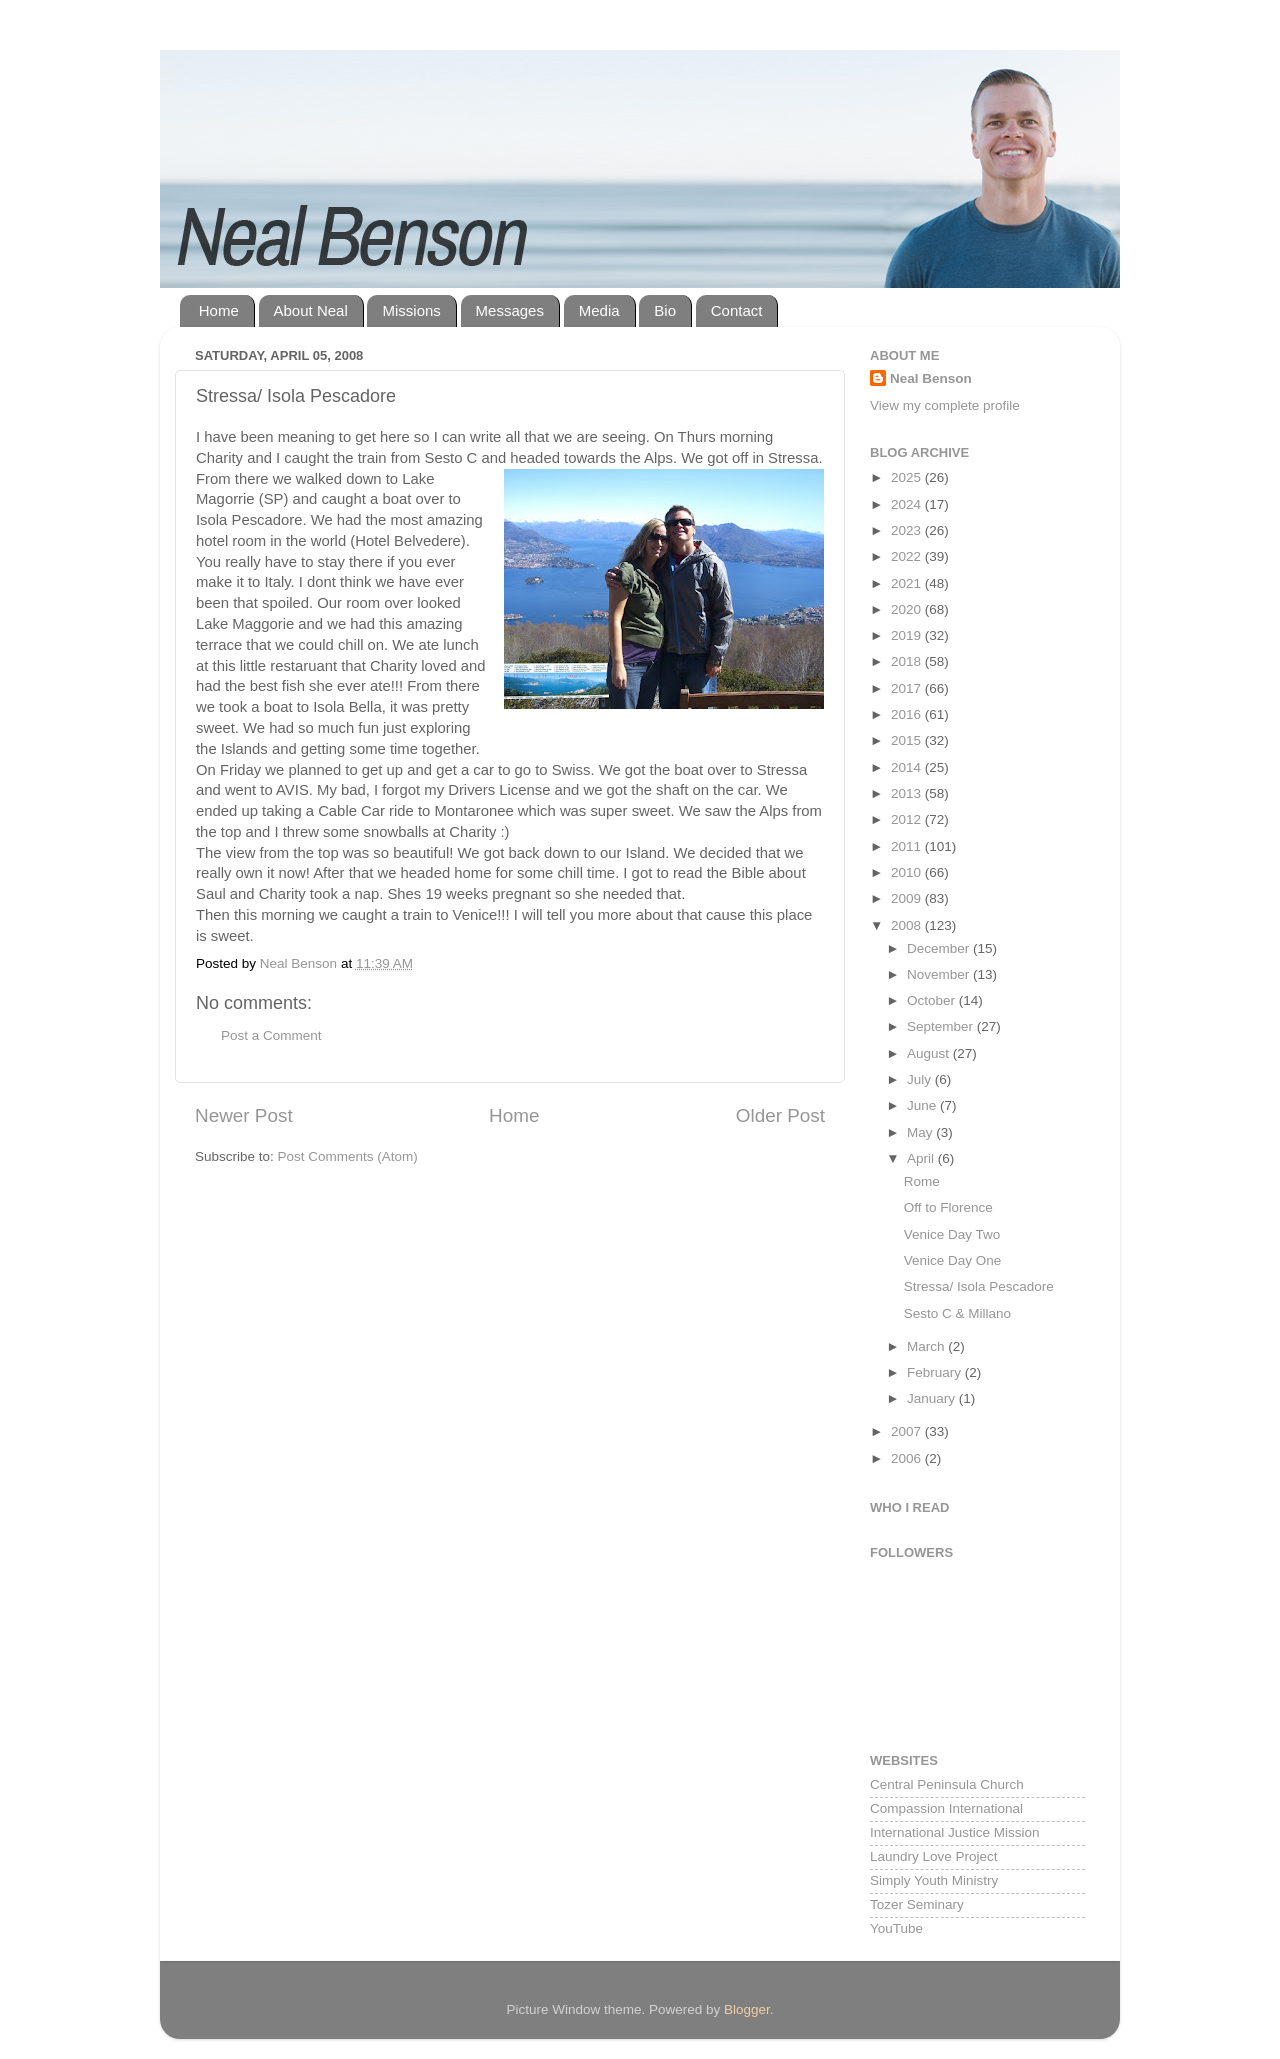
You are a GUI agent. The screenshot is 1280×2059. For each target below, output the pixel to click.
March (927, 1346)
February (936, 1372)
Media (599, 310)
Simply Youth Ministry (934, 1880)
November (940, 974)
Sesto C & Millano (957, 1313)
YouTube (896, 1928)
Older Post (780, 1115)
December (940, 948)
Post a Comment (271, 1035)
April (922, 1158)
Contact (737, 310)
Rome (922, 1181)
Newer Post (244, 1115)
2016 (908, 714)
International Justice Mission (955, 1832)
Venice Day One (953, 1260)
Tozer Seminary (917, 1904)
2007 (908, 1431)
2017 (908, 688)
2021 (908, 583)
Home (219, 310)
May (921, 1132)
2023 (908, 530)
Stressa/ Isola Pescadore (979, 1286)
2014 (908, 767)
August (930, 1053)
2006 (908, 1458)
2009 (908, 898)
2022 (908, 556)
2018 (908, 661)
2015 (908, 740)
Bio (665, 310)
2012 (908, 819)
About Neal (311, 310)
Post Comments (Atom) (348, 1156)
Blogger (747, 2009)
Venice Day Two (952, 1234)
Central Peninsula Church (947, 1784)
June (923, 1105)
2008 (908, 925)
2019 (908, 635)
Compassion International (946, 1808)
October (933, 1000)
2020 (908, 609)
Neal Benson (931, 378)
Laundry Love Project (934, 1856)
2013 (908, 793)
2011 (908, 846)
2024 (908, 504)
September (942, 1026)
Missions (411, 310)
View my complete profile (945, 405)
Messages (510, 310)
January (933, 1398)
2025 (908, 477)
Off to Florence (948, 1207)
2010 (908, 872)
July (921, 1079)
